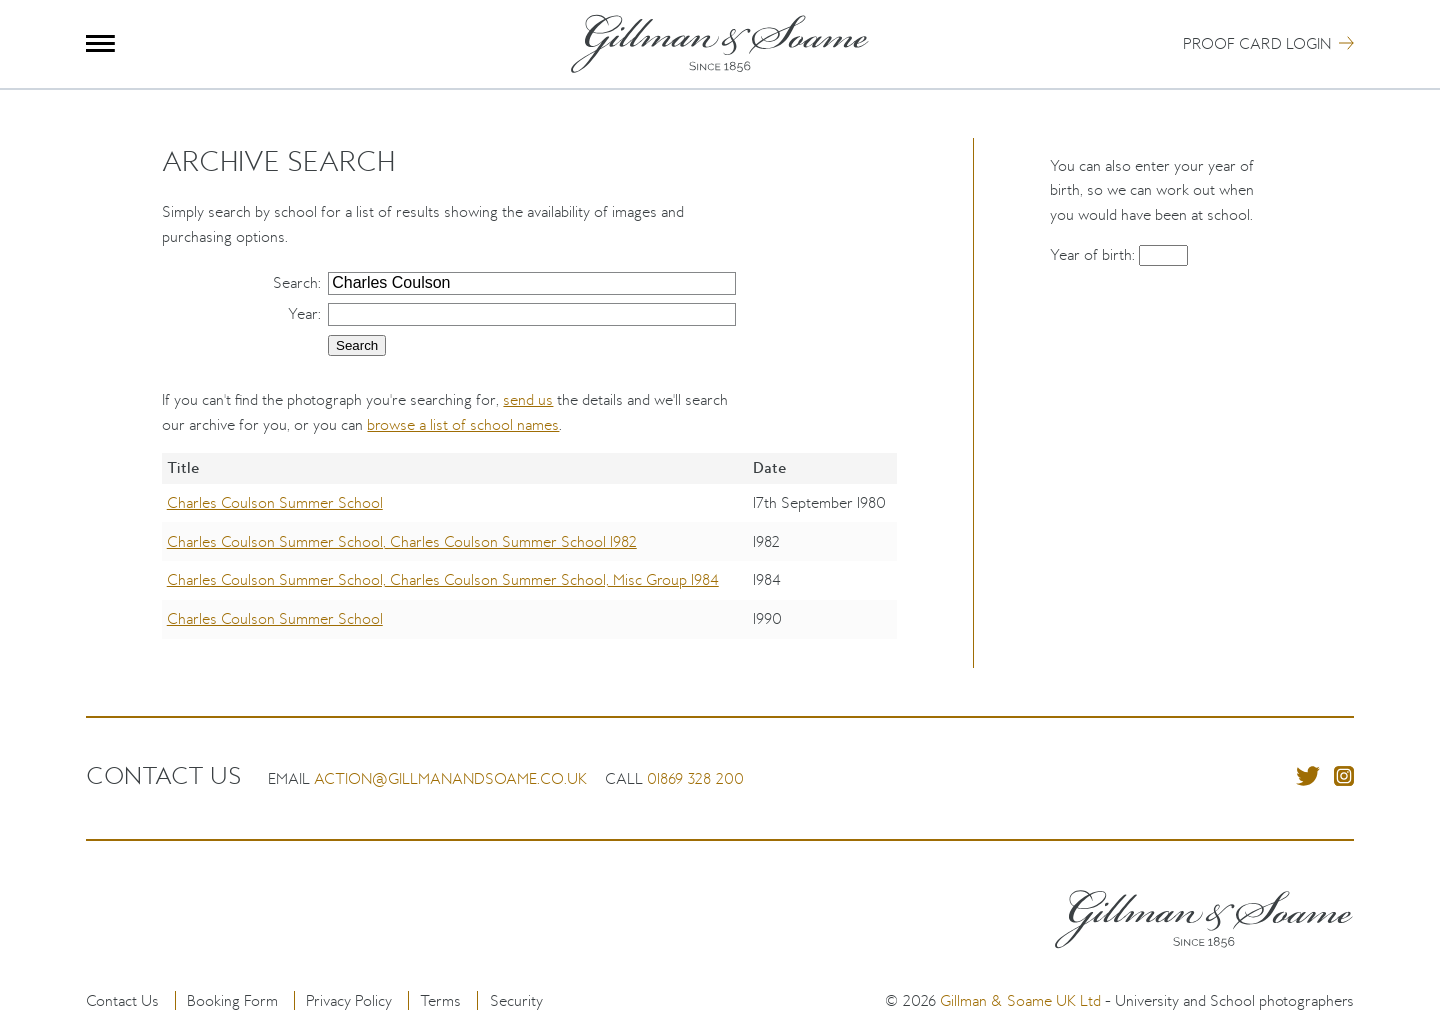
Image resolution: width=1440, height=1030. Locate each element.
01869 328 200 (695, 778)
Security (516, 1000)
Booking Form (232, 1000)
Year (303, 313)
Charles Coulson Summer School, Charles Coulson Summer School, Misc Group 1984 (443, 579)
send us (528, 399)
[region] (529, 560)
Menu (100, 43)
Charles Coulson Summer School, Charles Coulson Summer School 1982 (402, 541)
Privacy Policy (349, 1000)
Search (295, 282)
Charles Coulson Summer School (275, 502)
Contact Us (122, 1000)
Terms (440, 1000)
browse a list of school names (463, 424)
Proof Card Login (1257, 43)
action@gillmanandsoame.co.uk (450, 778)
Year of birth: (1094, 254)
